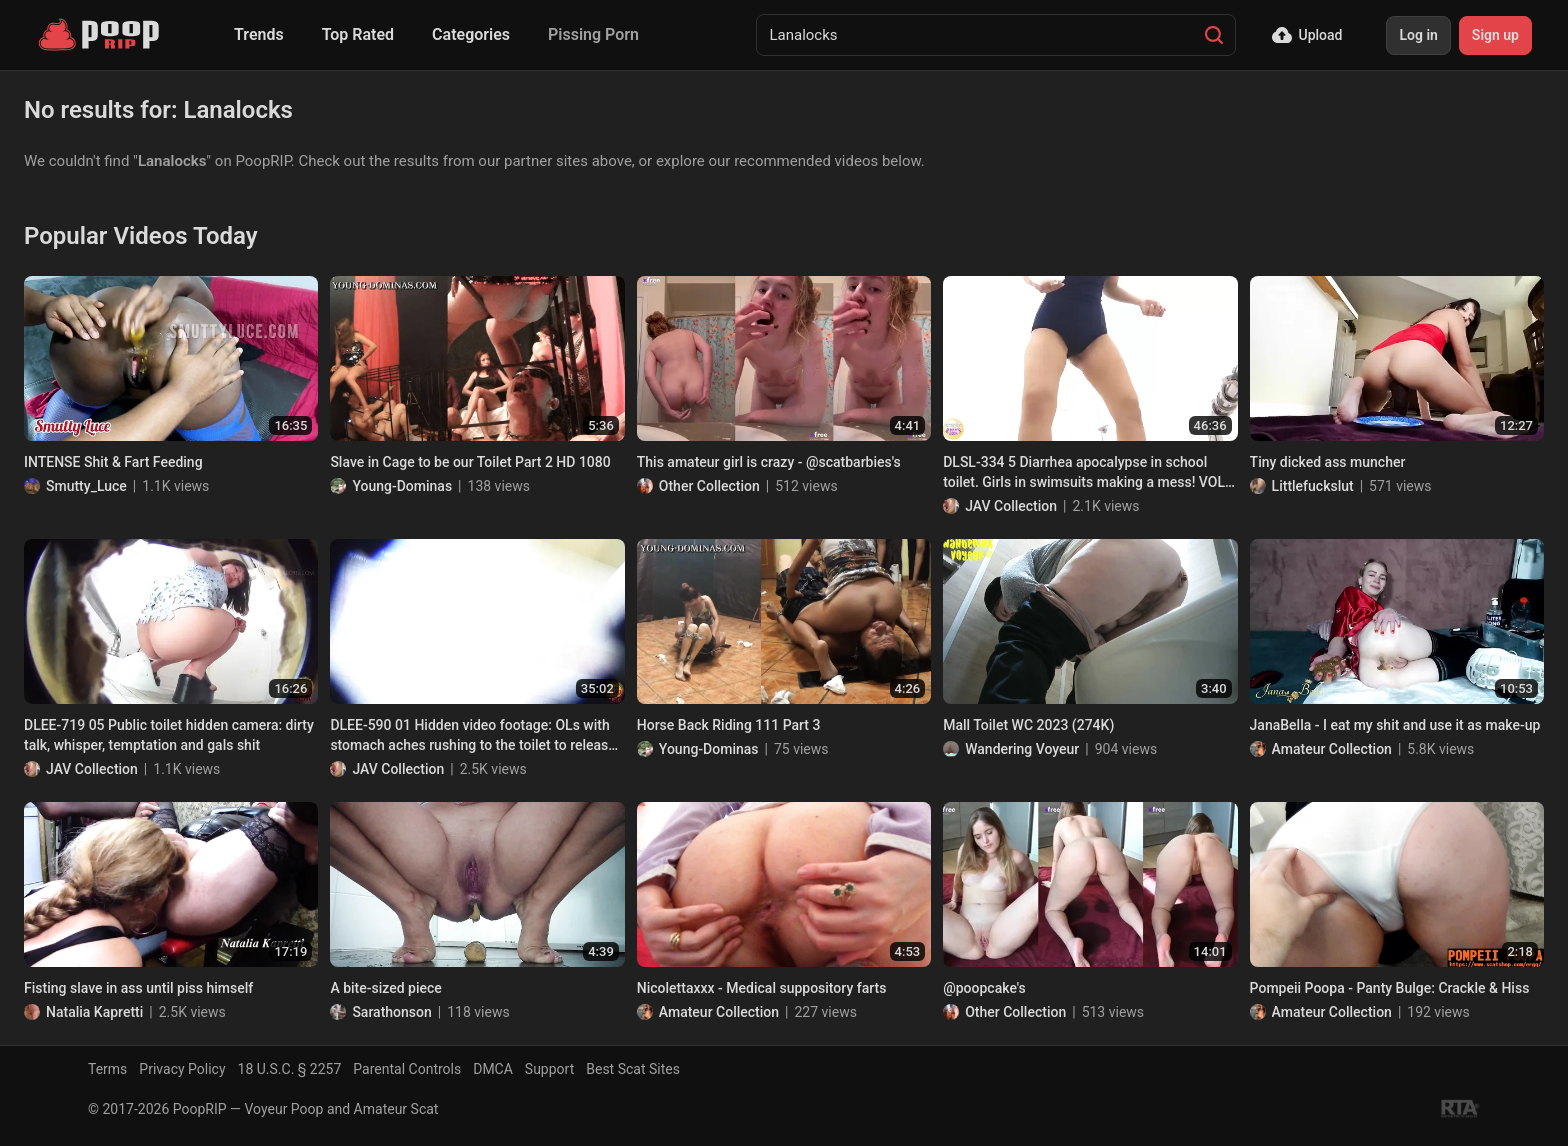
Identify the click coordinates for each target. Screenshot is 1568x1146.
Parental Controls (407, 1069)
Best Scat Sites (633, 1069)
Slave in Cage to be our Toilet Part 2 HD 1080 (470, 462)
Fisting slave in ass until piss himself (138, 988)
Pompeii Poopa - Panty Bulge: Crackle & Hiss (1390, 988)
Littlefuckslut (1313, 486)
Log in (1418, 35)
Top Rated (358, 34)
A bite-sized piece (385, 988)
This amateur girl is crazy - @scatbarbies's (769, 462)
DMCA (493, 1069)
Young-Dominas (402, 486)
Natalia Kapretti (94, 1012)
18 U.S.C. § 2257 (290, 1069)
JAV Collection (1011, 506)
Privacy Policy (182, 1069)
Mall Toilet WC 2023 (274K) (1028, 725)
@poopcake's (984, 988)
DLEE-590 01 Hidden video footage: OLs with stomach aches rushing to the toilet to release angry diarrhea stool (472, 736)
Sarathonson (391, 1012)
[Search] (1214, 35)
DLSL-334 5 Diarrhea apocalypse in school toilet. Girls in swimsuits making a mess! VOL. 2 (1086, 473)
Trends (259, 34)
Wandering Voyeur (1022, 749)
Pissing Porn (593, 34)
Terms (107, 1069)
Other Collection (709, 486)
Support (549, 1069)
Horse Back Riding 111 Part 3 (729, 725)
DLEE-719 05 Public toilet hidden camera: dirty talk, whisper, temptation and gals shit (169, 735)
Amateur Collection (1332, 749)
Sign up (1495, 35)
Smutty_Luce (86, 486)
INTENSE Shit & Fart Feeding (113, 462)
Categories (471, 34)
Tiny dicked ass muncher (1328, 462)
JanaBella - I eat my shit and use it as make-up (1395, 725)
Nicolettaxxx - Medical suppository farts (762, 988)
